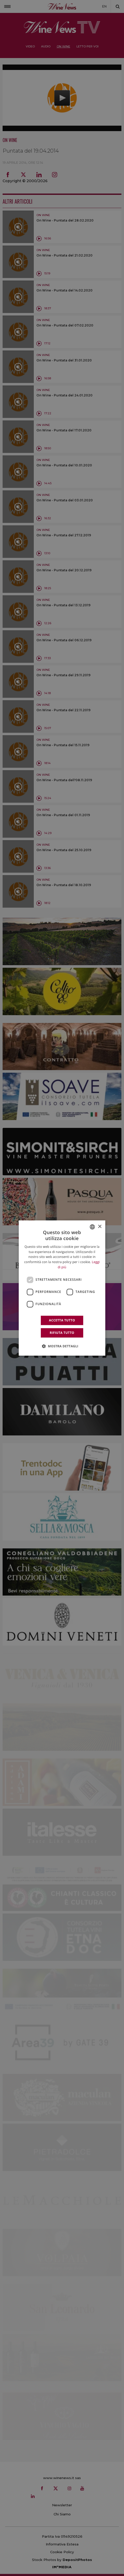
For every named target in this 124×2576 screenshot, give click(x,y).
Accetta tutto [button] (62, 1320)
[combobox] (92, 1226)
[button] (62, 1346)
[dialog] (62, 1288)
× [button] (99, 1227)
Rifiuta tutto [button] (62, 1332)
